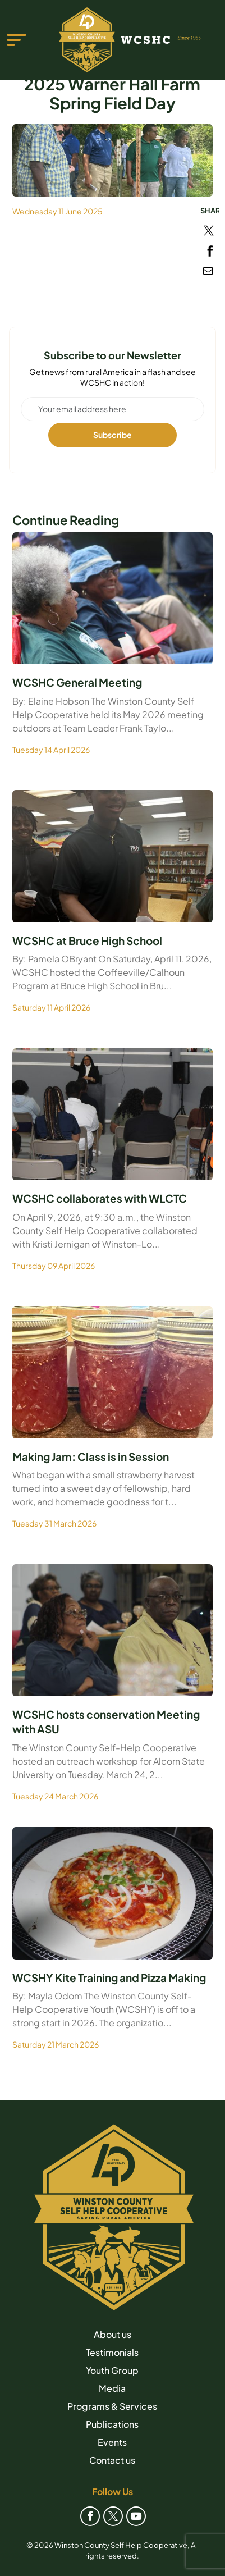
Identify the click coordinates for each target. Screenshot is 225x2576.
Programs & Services (112, 2406)
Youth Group (112, 2370)
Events (112, 2442)
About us (112, 2334)
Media (112, 2388)
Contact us (112, 2460)
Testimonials (112, 2352)
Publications (112, 2424)
